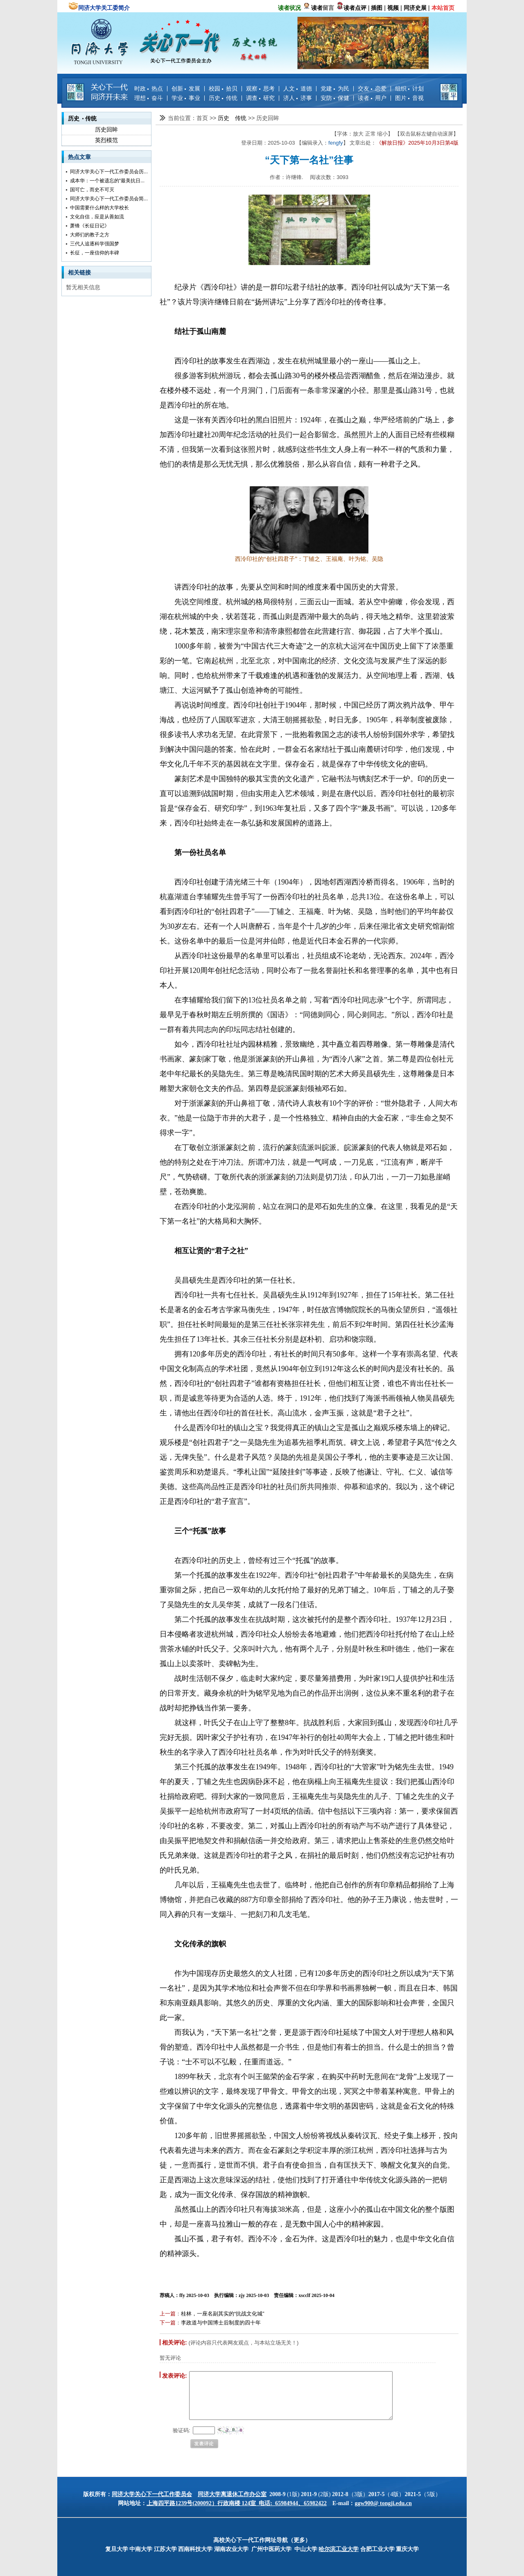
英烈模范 (106, 140)
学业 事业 (186, 98)
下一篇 (168, 2323)
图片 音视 (409, 98)
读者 (317, 8)
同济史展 (415, 8)
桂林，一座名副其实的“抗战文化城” (222, 2314)
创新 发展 (186, 88)
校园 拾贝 (223, 88)
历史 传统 (223, 98)
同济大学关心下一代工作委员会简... (109, 199)
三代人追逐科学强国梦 (94, 244)
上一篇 (168, 2314)
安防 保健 (335, 98)
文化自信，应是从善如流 (97, 217)
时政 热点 (148, 88)
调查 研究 (260, 98)
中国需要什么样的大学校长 (99, 208)
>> (214, 118)
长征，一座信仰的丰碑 (94, 253)
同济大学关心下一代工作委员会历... (109, 172)
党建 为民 (335, 88)
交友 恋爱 (372, 88)
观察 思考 (260, 88)
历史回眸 (106, 129)
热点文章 (79, 157)
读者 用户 (372, 98)
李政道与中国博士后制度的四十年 (221, 2323)
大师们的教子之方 (89, 235)
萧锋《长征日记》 (89, 226)
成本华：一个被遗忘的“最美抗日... (107, 181)
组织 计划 (409, 88)
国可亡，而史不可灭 (92, 190)
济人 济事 (297, 98)
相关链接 (79, 272)
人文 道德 (297, 88)
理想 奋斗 (148, 98)
